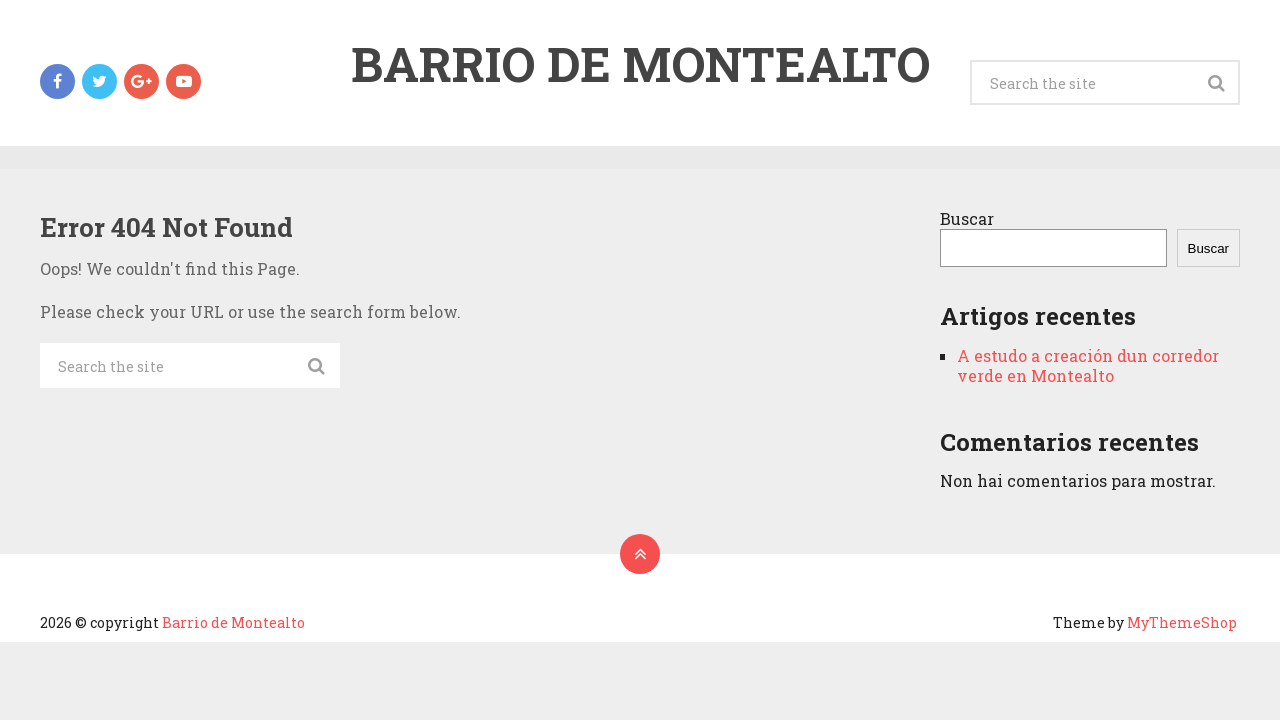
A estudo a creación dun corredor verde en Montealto (1088, 365)
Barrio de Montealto (640, 64)
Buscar (967, 218)
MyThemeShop (1182, 622)
